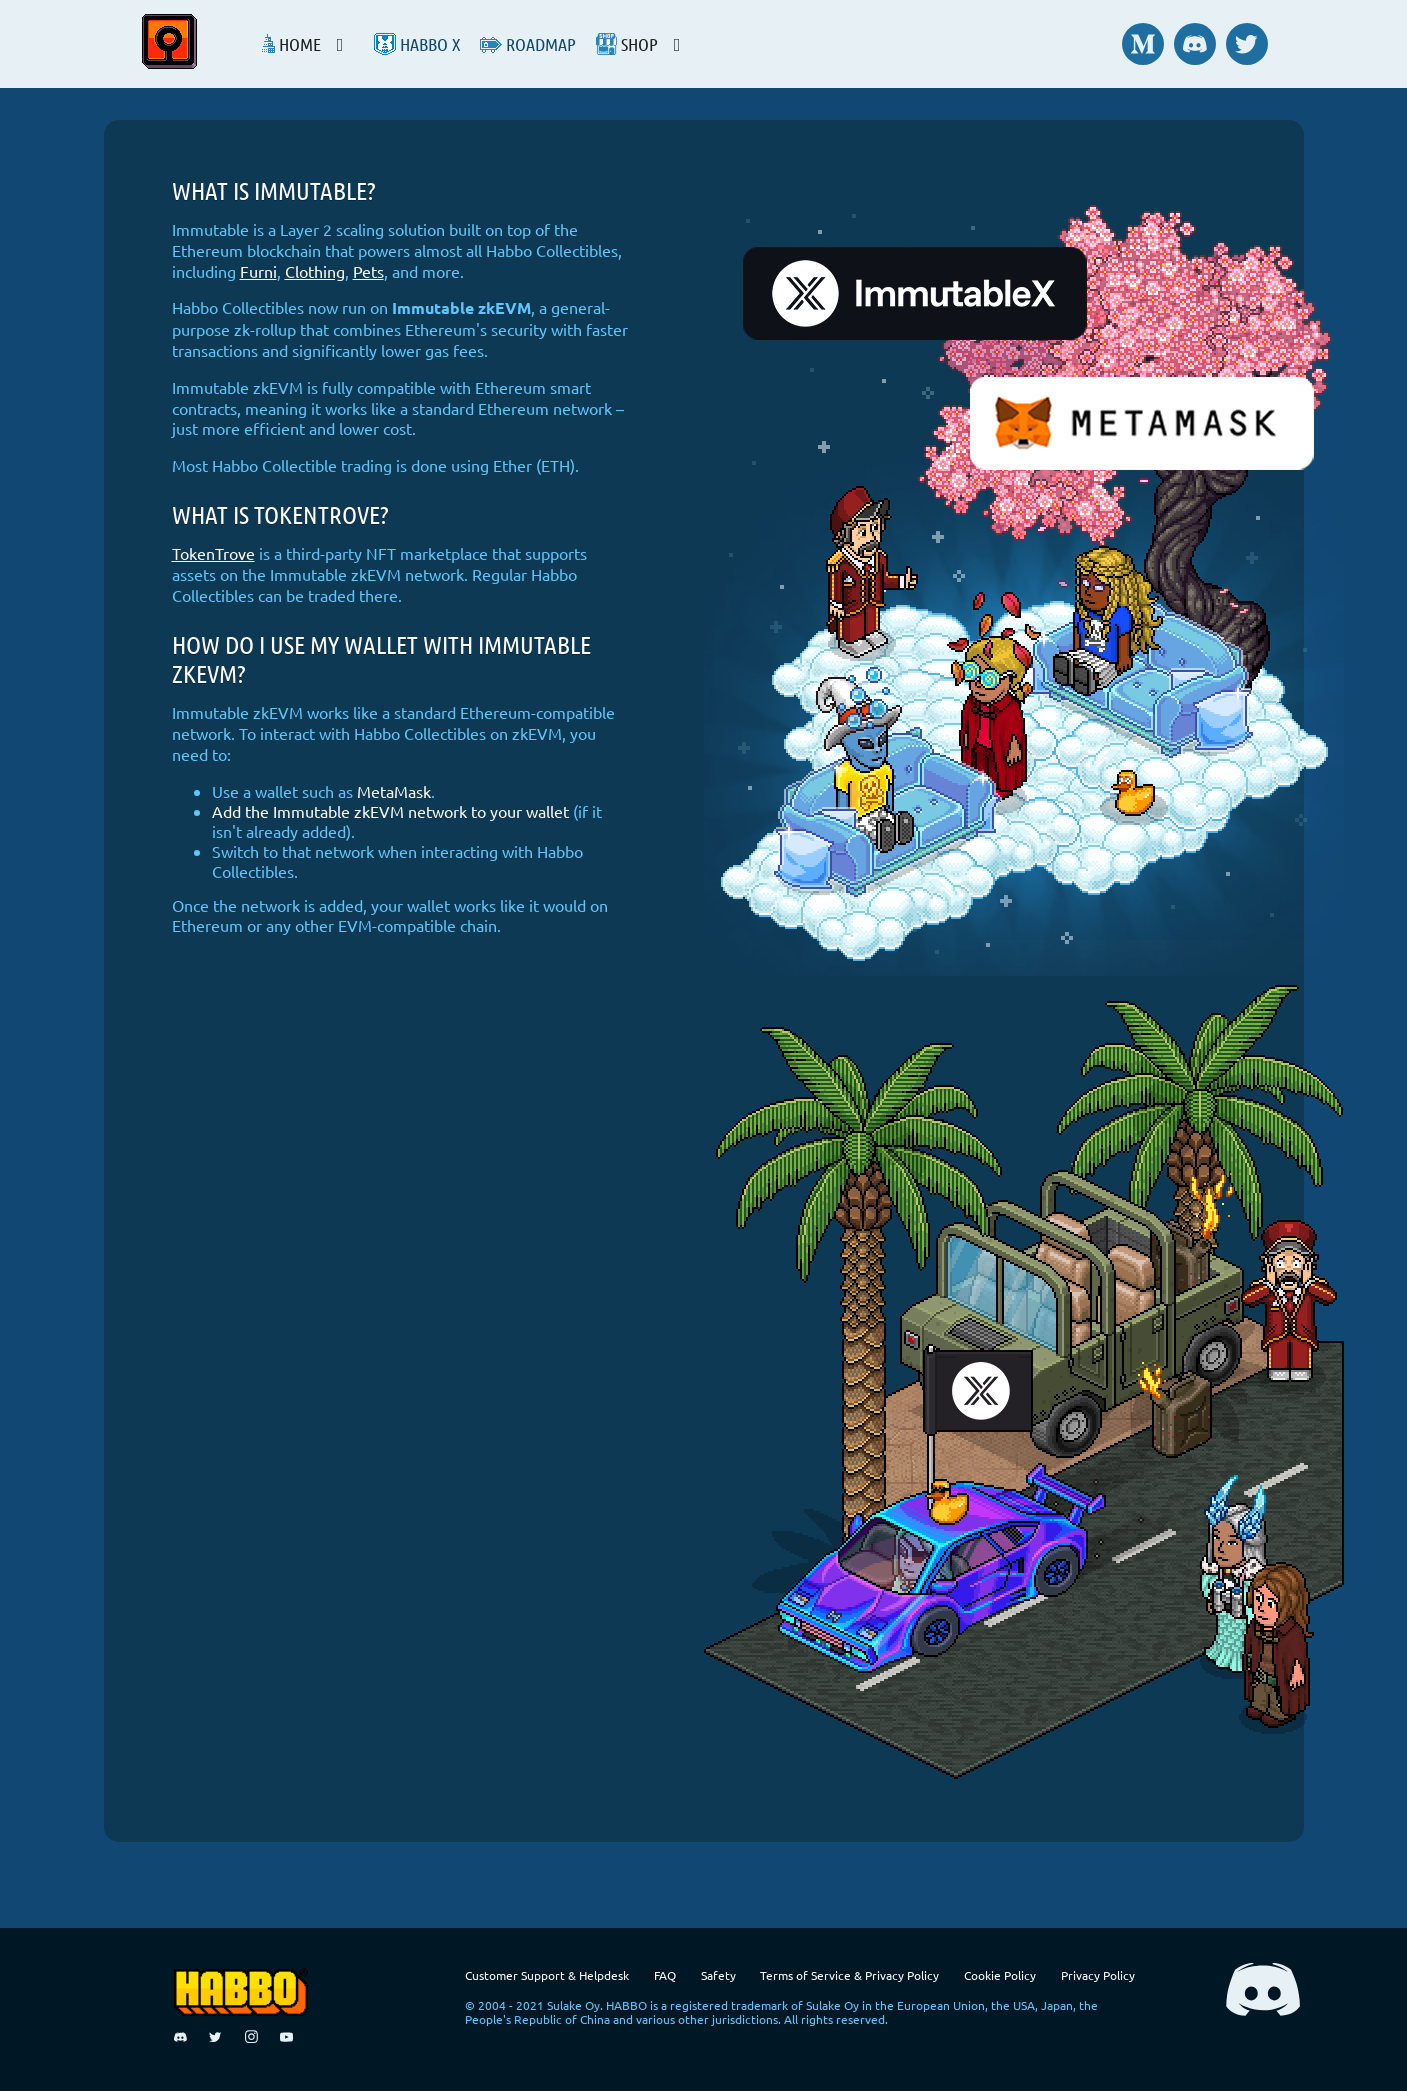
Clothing (315, 271)
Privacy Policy (1098, 1975)
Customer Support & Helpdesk (547, 1975)
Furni (258, 271)
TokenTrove (213, 553)
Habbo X (417, 44)
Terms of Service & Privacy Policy (849, 1975)
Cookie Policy (1000, 1975)
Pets (368, 271)
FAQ (665, 1975)
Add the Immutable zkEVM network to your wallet (390, 811)
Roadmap (528, 44)
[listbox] (317, 44)
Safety (718, 1975)
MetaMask (394, 791)
